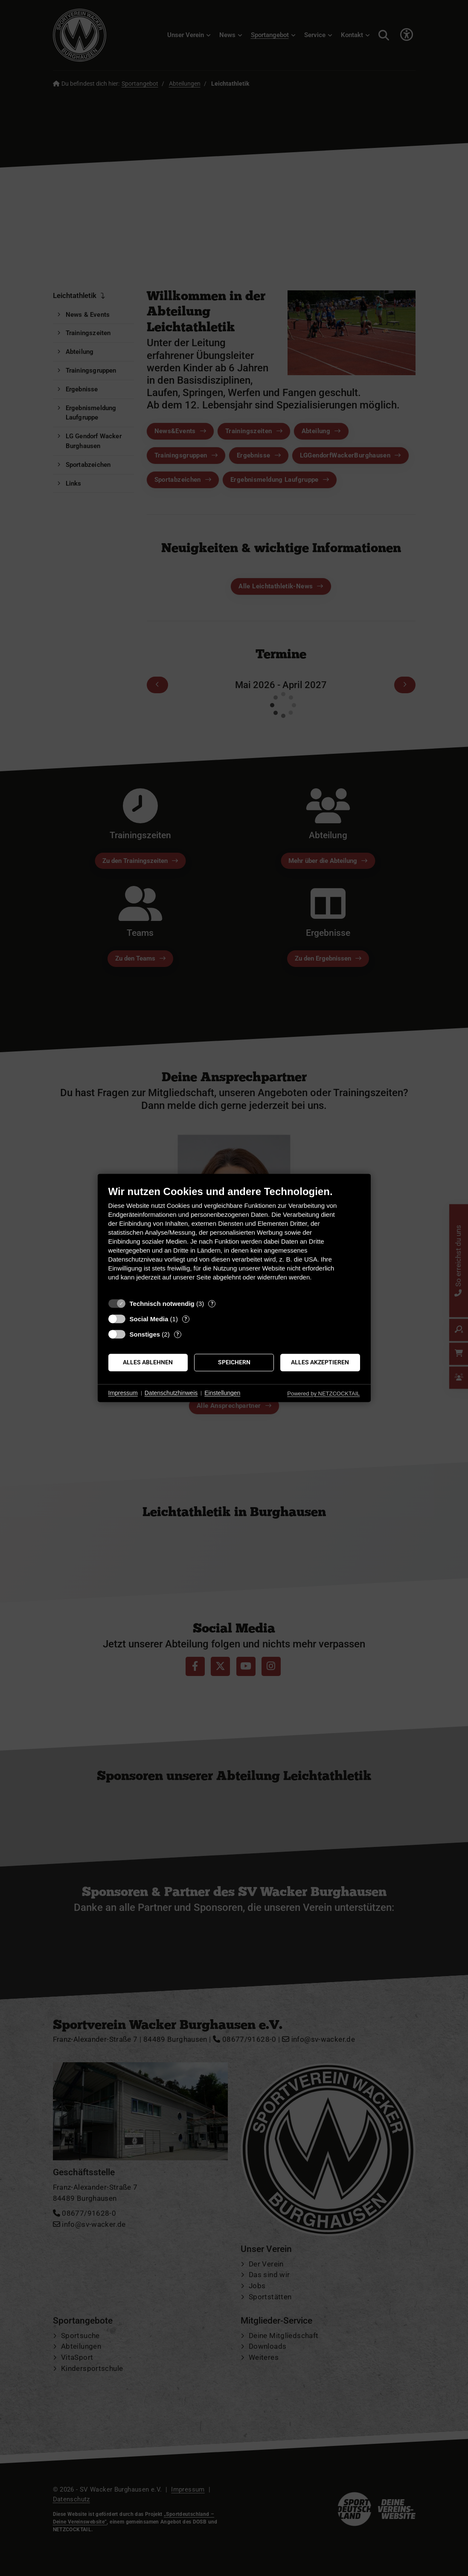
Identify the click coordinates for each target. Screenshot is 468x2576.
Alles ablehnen (148, 1362)
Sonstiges (145, 1334)
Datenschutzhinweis (171, 1392)
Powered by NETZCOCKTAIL (323, 1393)
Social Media (149, 1319)
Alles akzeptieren (320, 1362)
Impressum (123, 1392)
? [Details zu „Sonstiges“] (177, 1334)
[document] (234, 1240)
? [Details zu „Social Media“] (185, 1319)
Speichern (234, 1362)
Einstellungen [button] (222, 1392)
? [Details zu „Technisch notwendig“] (212, 1303)
